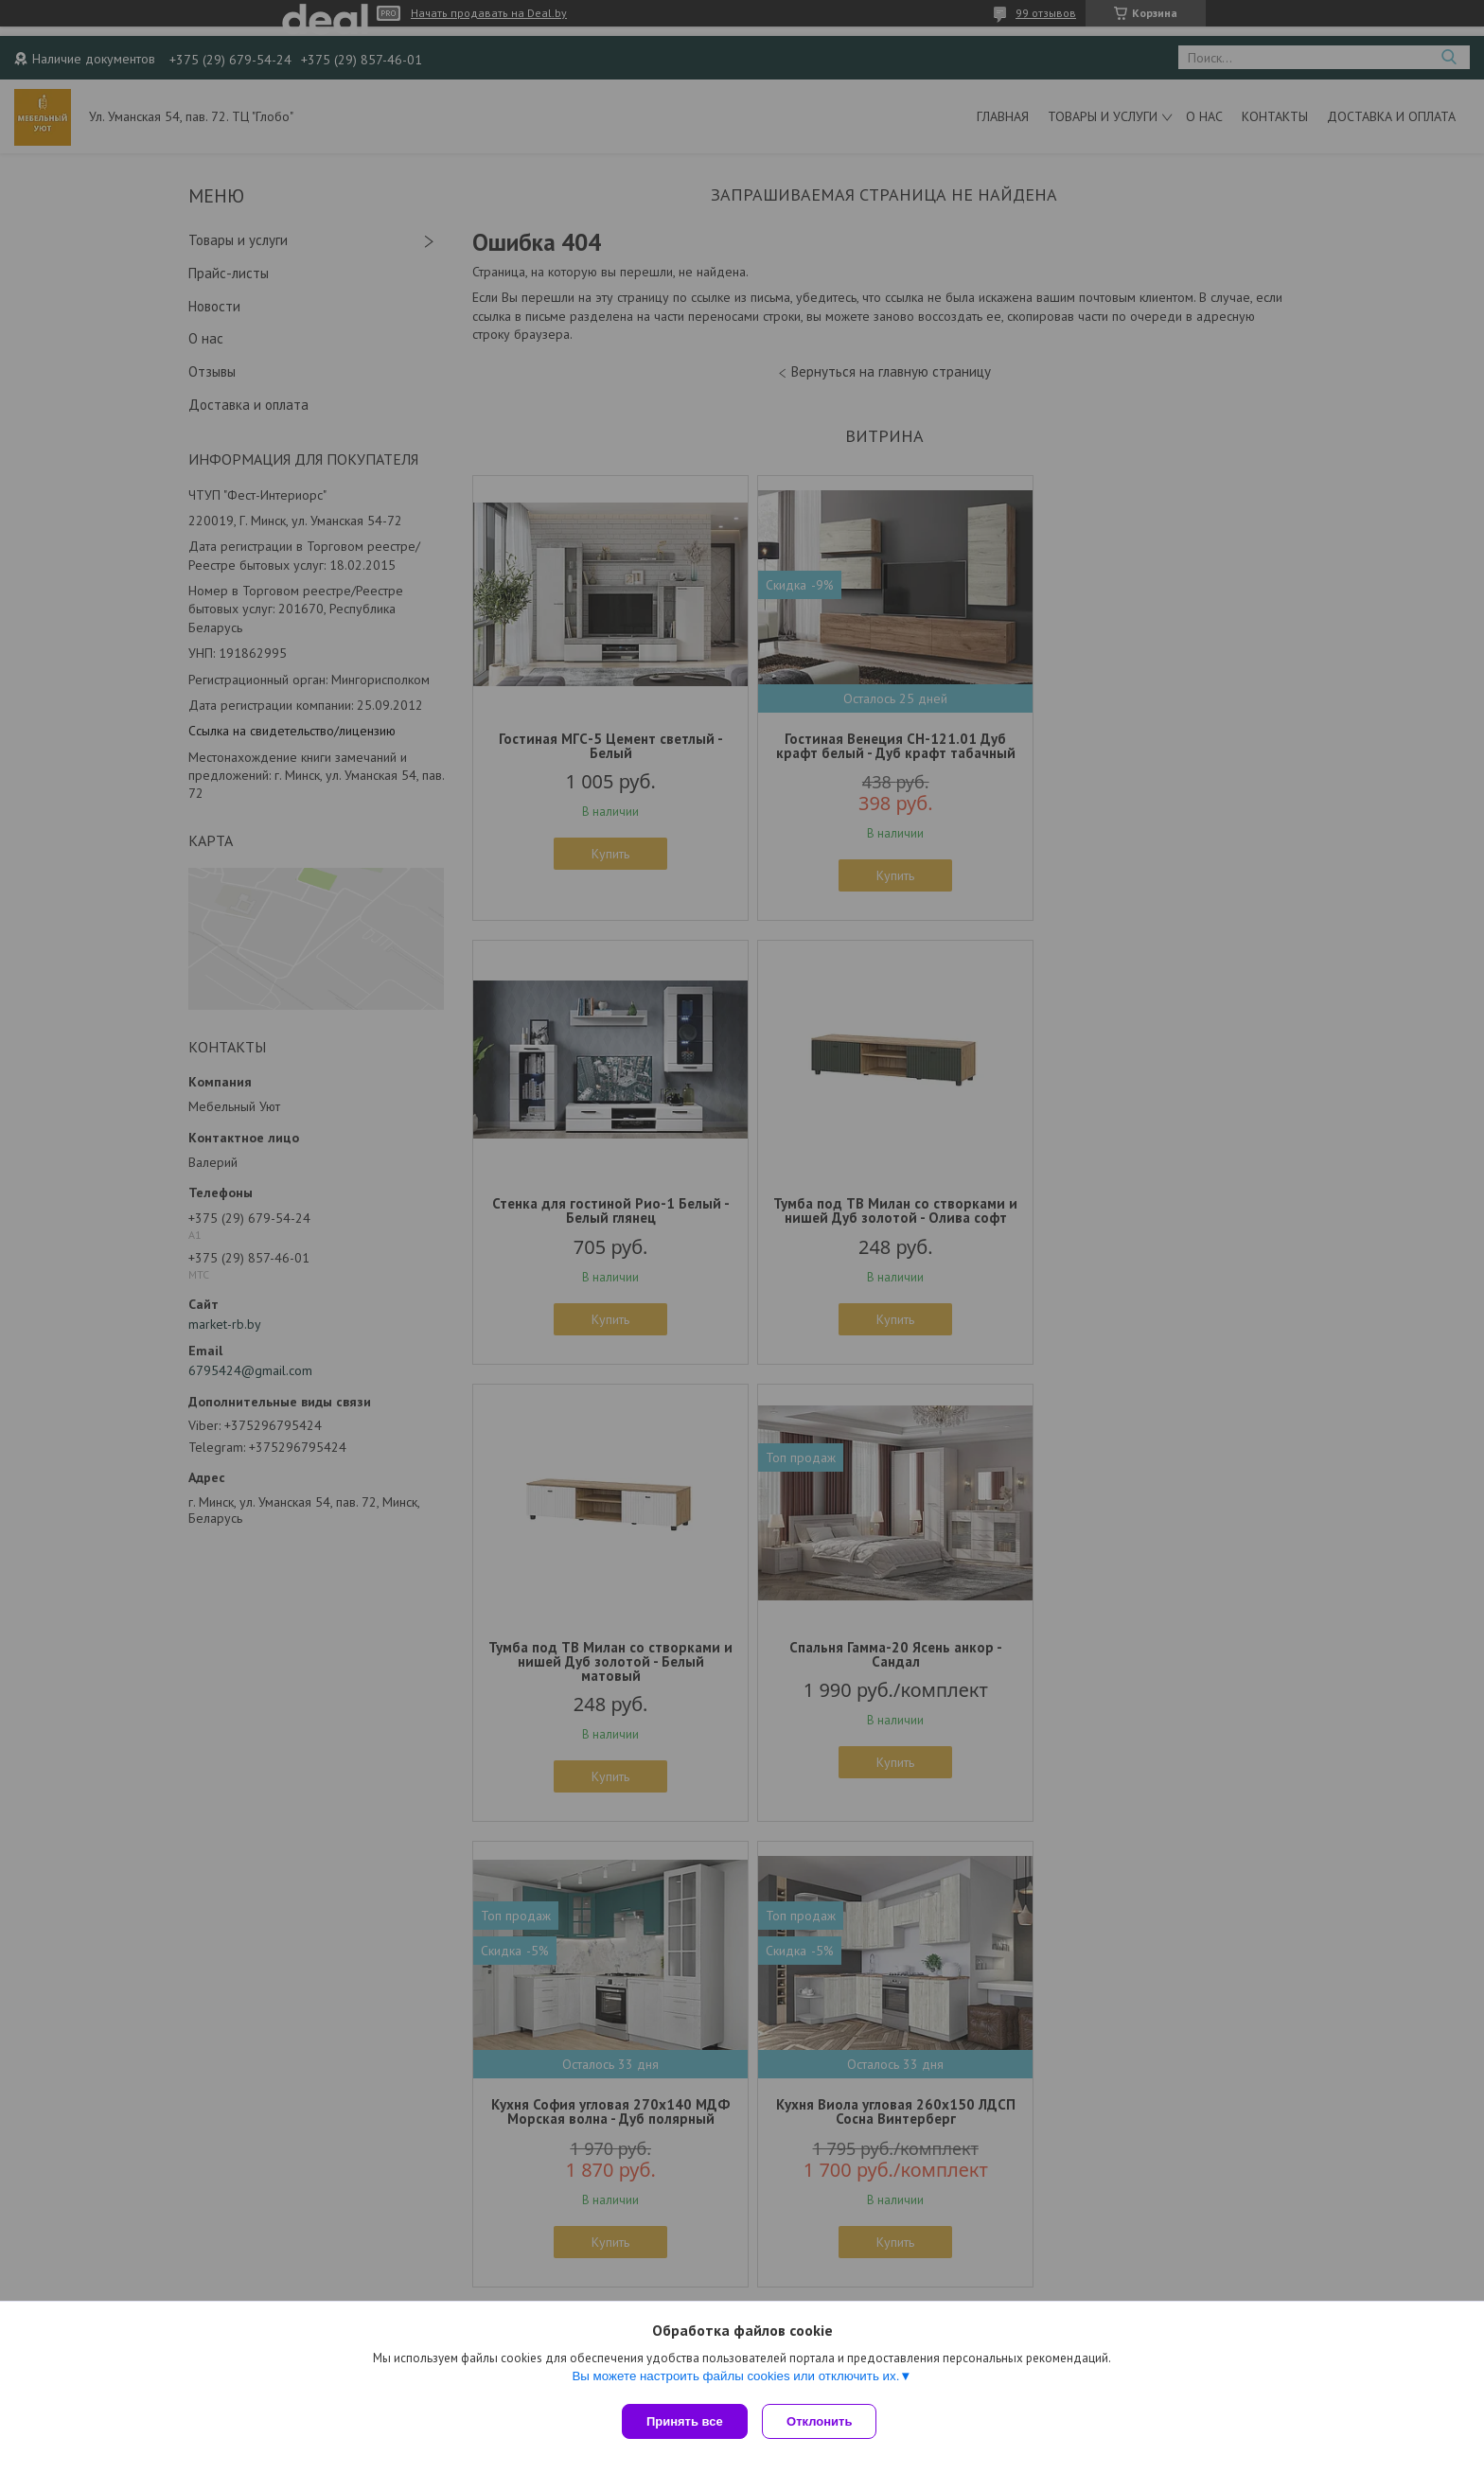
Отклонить (824, 2421)
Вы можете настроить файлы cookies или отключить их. (735, 2380)
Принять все (684, 2421)
